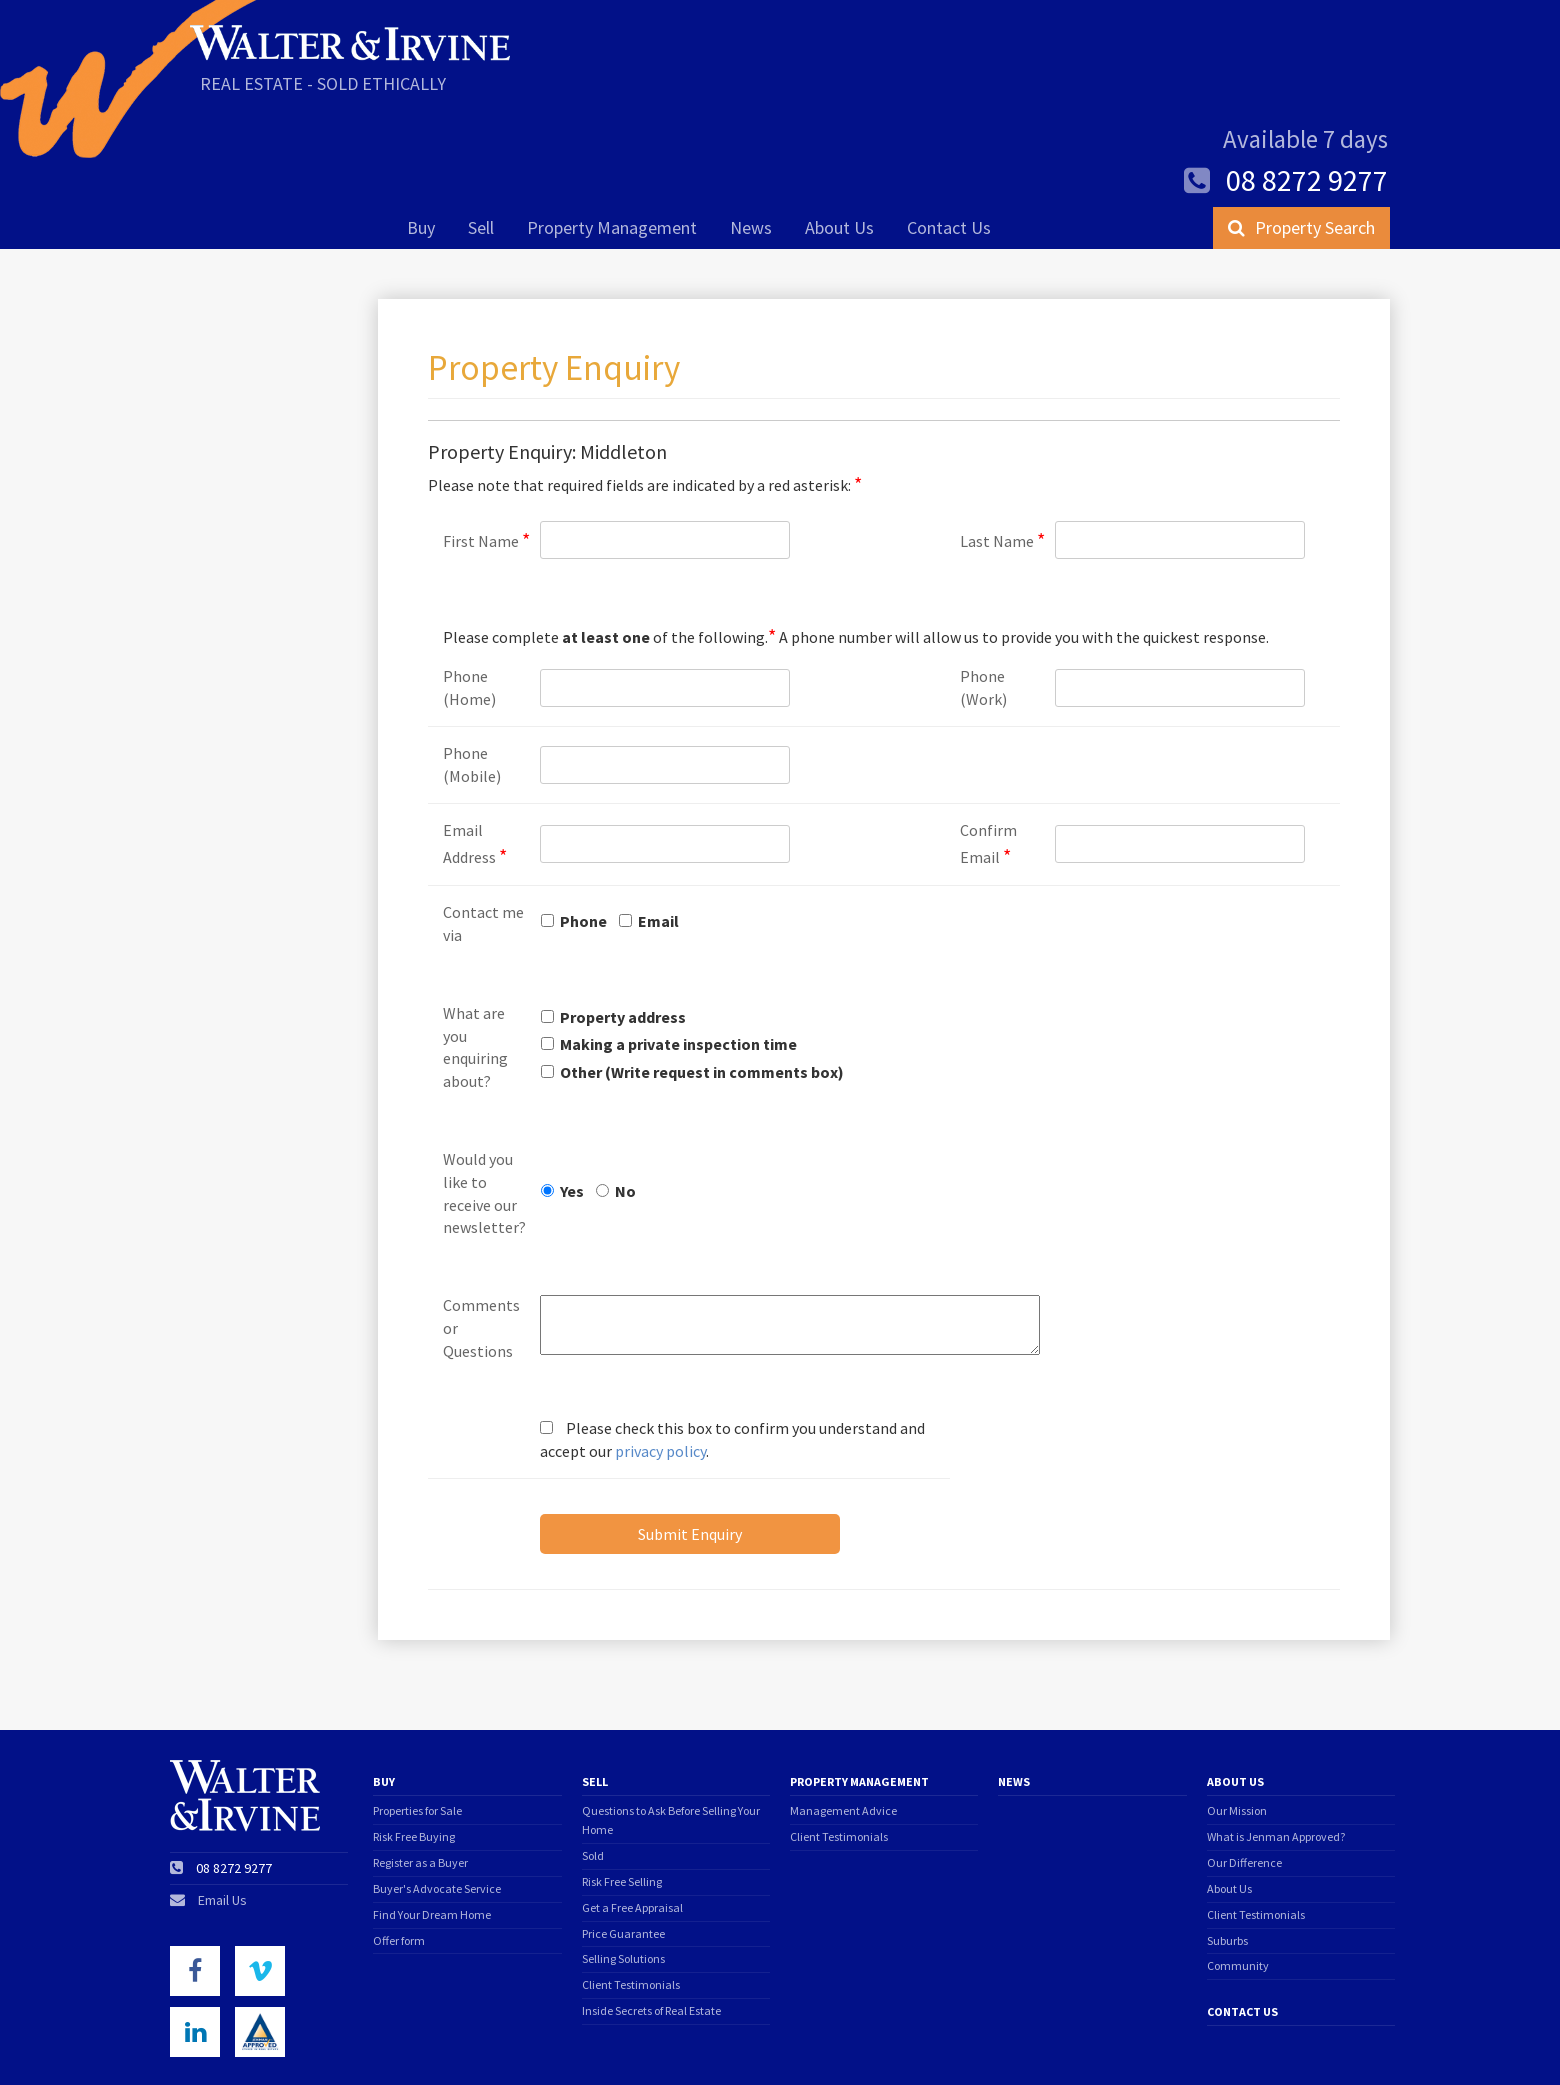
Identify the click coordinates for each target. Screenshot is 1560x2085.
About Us (839, 136)
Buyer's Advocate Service (437, 1796)
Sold (593, 1763)
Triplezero (1369, 2044)
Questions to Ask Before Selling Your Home (671, 1728)
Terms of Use (209, 2045)
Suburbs (1227, 1848)
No (625, 1099)
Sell (481, 136)
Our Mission (1237, 1718)
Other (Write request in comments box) (702, 980)
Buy (421, 136)
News (751, 136)
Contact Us (949, 136)
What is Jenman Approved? (1276, 1744)
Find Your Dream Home (432, 1822)
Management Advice (843, 1718)
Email (658, 829)
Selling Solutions (623, 1866)
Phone (583, 829)
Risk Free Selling (622, 1789)
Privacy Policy (334, 2045)
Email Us (222, 1808)
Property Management (612, 136)
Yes (572, 1099)
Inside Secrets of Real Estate (651, 1918)
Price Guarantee (623, 1841)
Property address (623, 925)
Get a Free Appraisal (632, 1815)
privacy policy (660, 1359)
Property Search (1301, 136)
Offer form (399, 1848)
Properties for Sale (417, 1718)
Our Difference (1244, 1770)
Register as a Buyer (420, 1770)
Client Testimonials (631, 1892)
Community (1238, 1873)
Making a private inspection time (678, 952)
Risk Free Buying (414, 1744)
